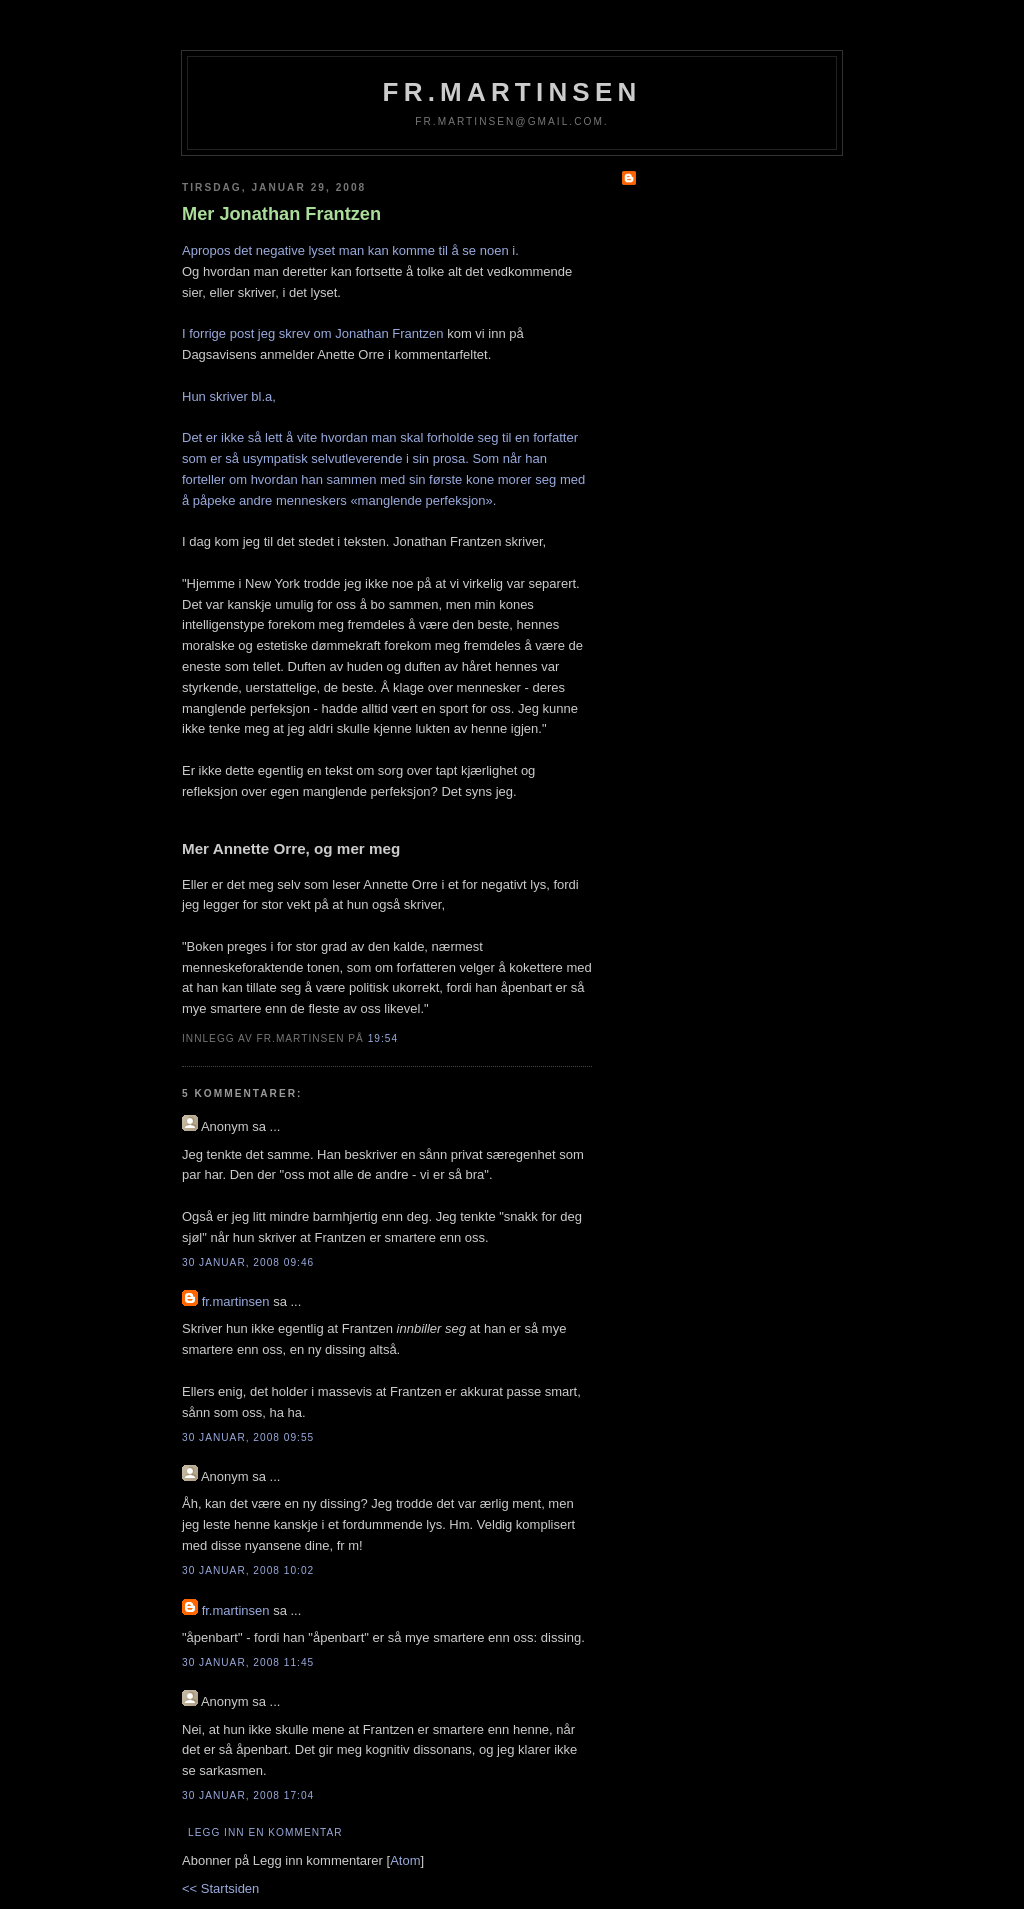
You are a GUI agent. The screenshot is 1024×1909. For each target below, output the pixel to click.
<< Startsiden (220, 1888)
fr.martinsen (512, 92)
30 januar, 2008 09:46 (248, 1262)
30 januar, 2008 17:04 (248, 1795)
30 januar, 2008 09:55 (248, 1437)
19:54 (383, 1038)
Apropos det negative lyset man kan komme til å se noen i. (350, 250)
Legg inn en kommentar (265, 1832)
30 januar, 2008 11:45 (248, 1662)
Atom (405, 1860)
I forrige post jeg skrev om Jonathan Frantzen (313, 333)
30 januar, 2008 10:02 (248, 1570)
